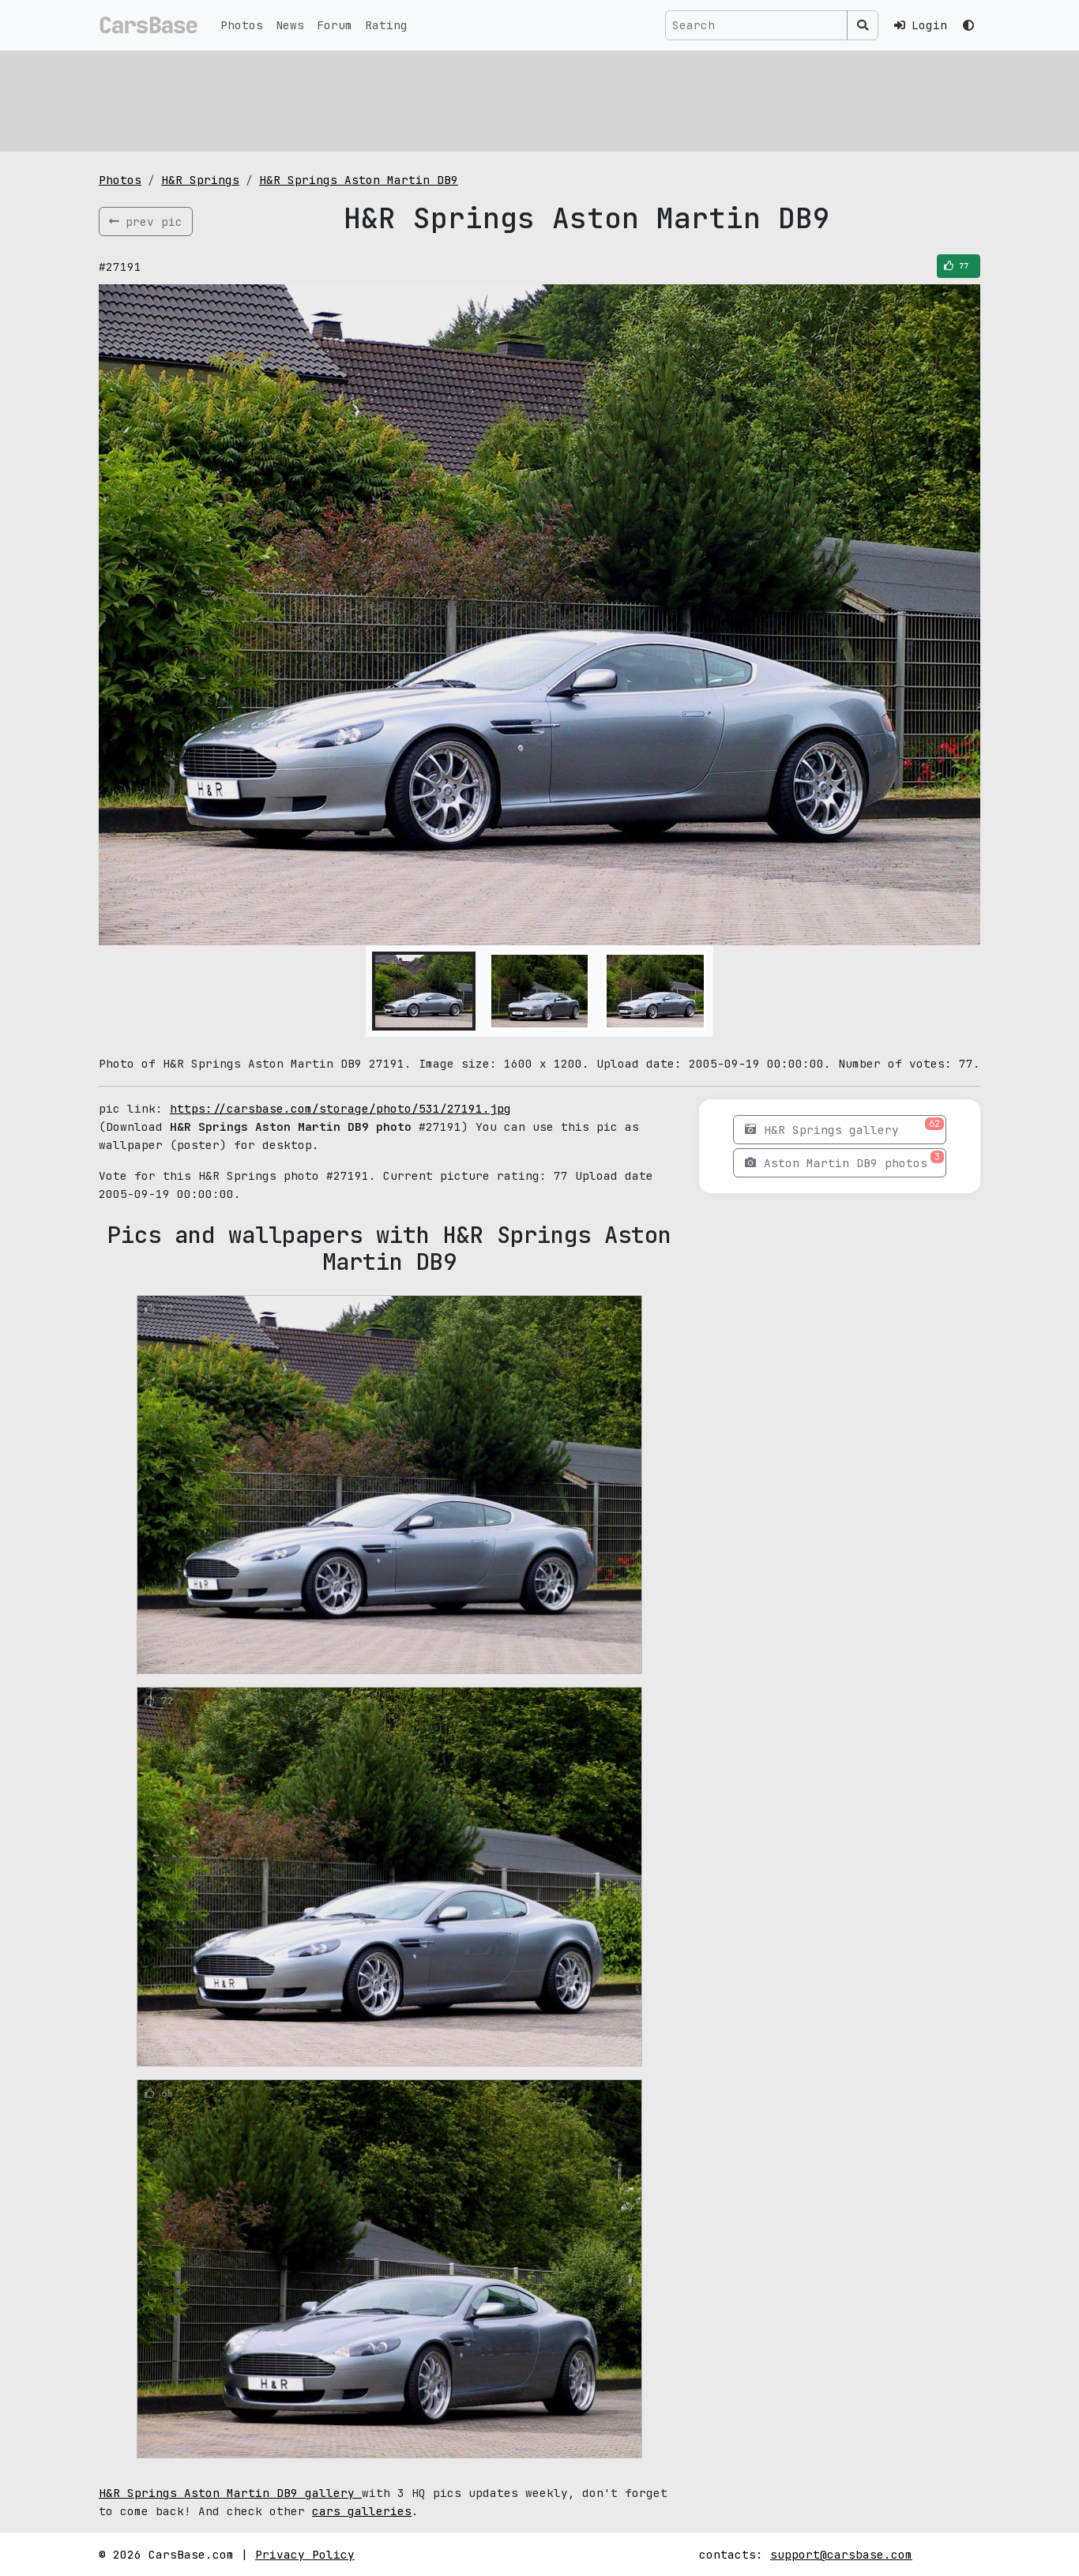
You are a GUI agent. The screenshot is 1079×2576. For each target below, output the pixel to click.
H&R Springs (200, 179)
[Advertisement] (539, 98)
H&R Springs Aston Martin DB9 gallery (230, 2492)
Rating (386, 24)
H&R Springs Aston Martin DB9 (358, 179)
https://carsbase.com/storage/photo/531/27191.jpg (340, 1108)
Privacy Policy (305, 2554)
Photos (241, 24)
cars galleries (362, 2510)
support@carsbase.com (841, 2554)
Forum (334, 24)
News (290, 24)
